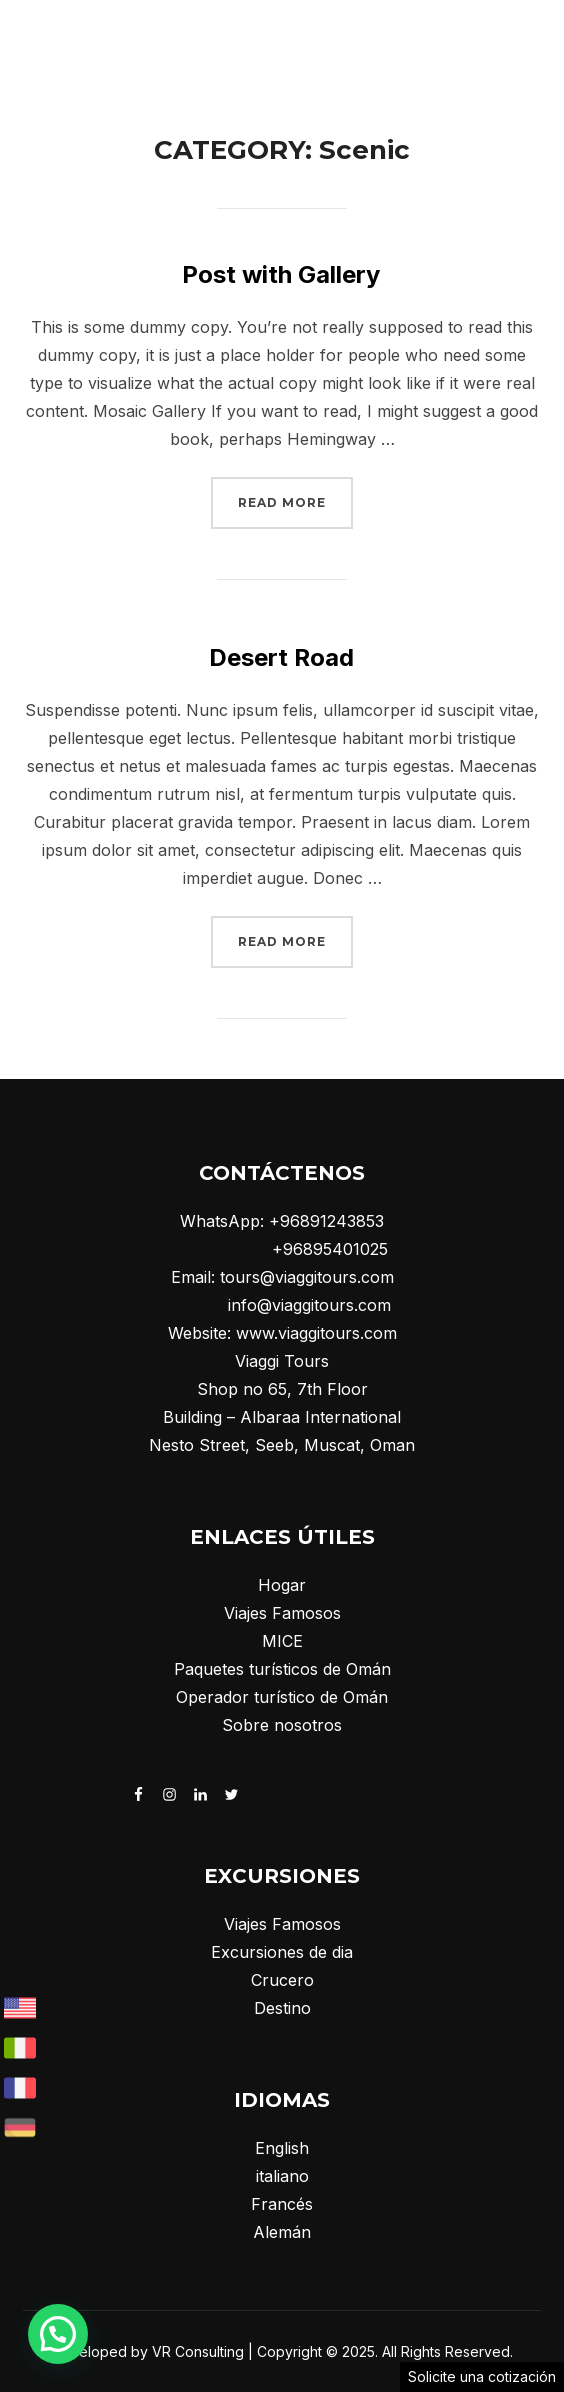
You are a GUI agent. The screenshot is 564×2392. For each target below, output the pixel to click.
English (282, 2148)
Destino (282, 2008)
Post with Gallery (281, 274)
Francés (282, 2204)
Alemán (282, 2232)
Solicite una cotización (482, 2376)
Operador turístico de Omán (282, 1697)
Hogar (282, 1585)
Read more (295, 499)
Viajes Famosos (282, 1613)
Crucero (282, 1980)
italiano (282, 2176)
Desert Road (281, 657)
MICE (282, 1641)
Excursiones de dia (282, 1952)
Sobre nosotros (282, 1725)
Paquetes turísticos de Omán (282, 1669)
